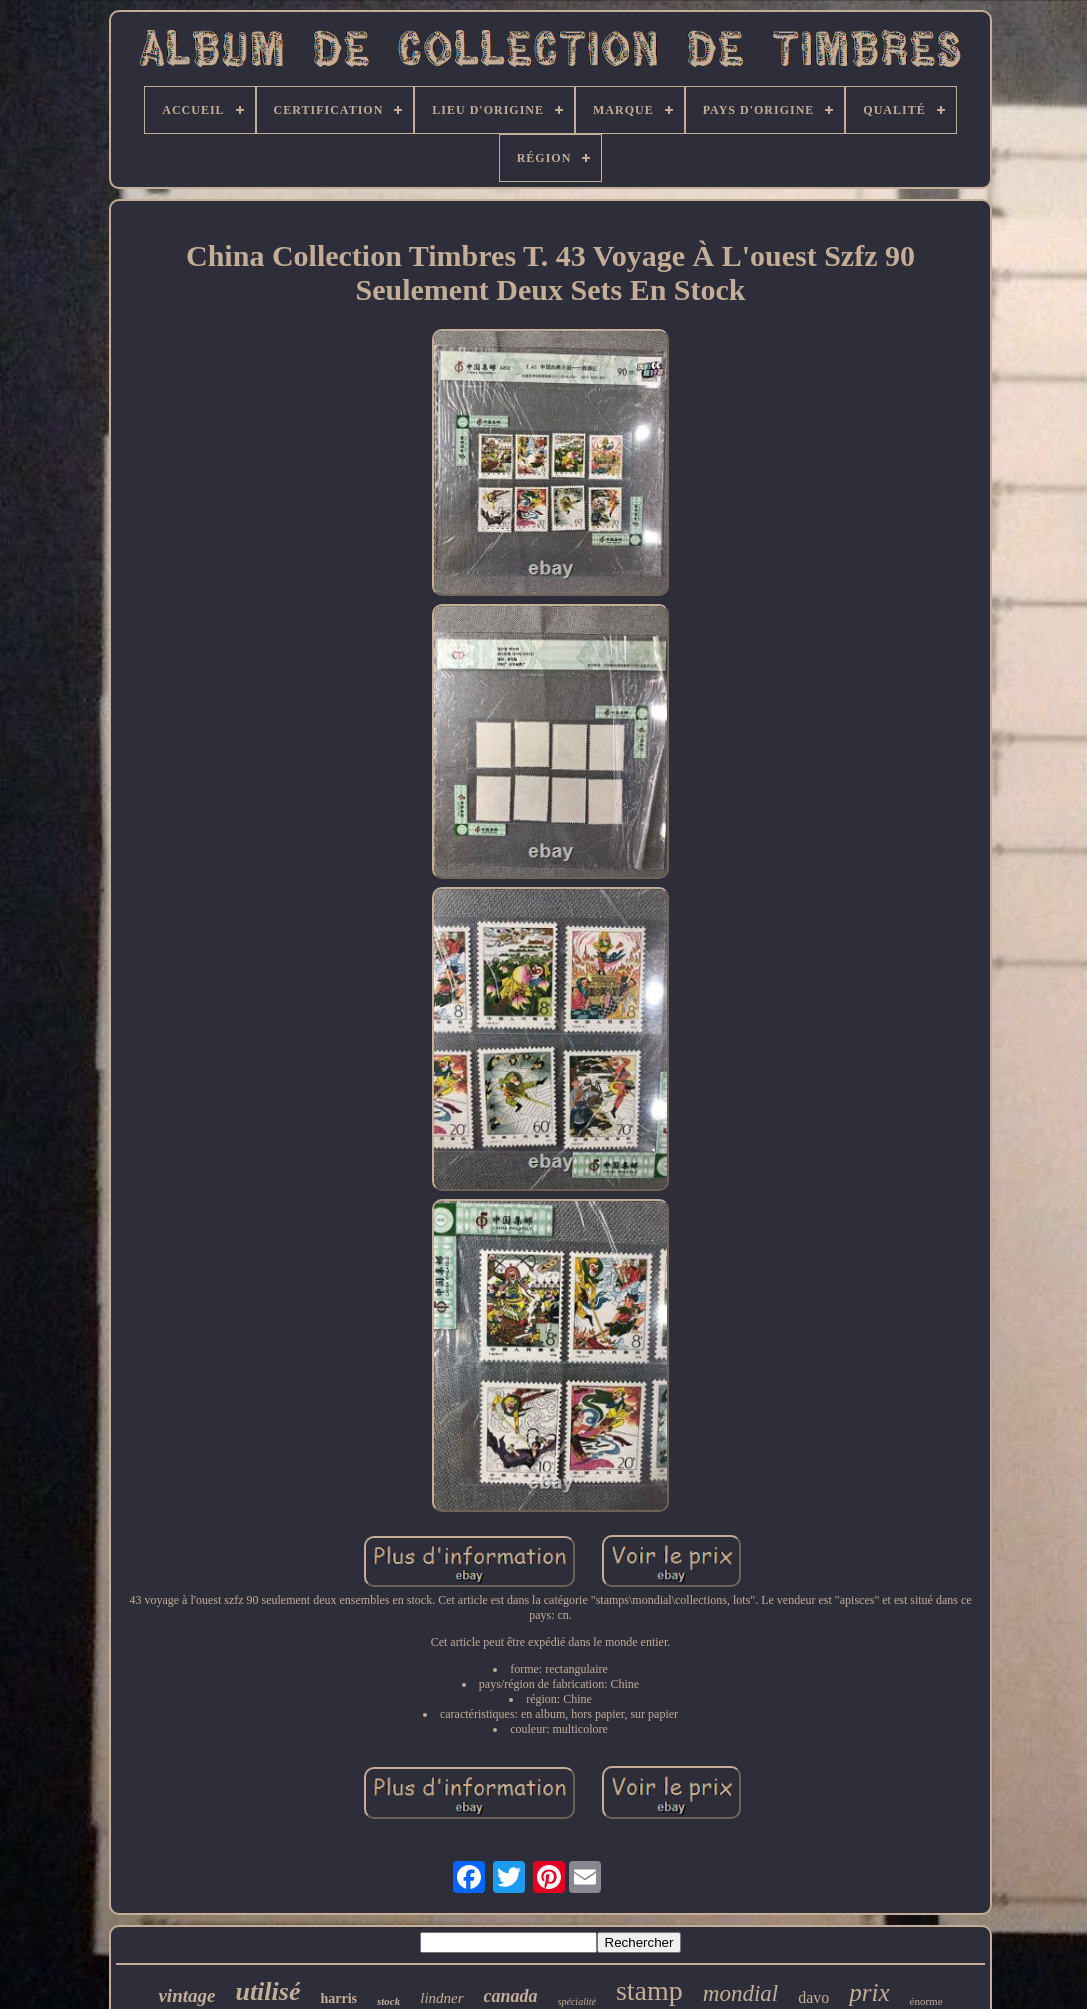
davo (813, 1997)
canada (511, 1996)
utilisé (267, 1991)
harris (338, 1998)
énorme (926, 2001)
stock (388, 2001)
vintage (186, 1995)
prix (869, 1992)
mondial (740, 1993)
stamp (649, 1990)
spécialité (577, 2001)
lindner (441, 1998)
